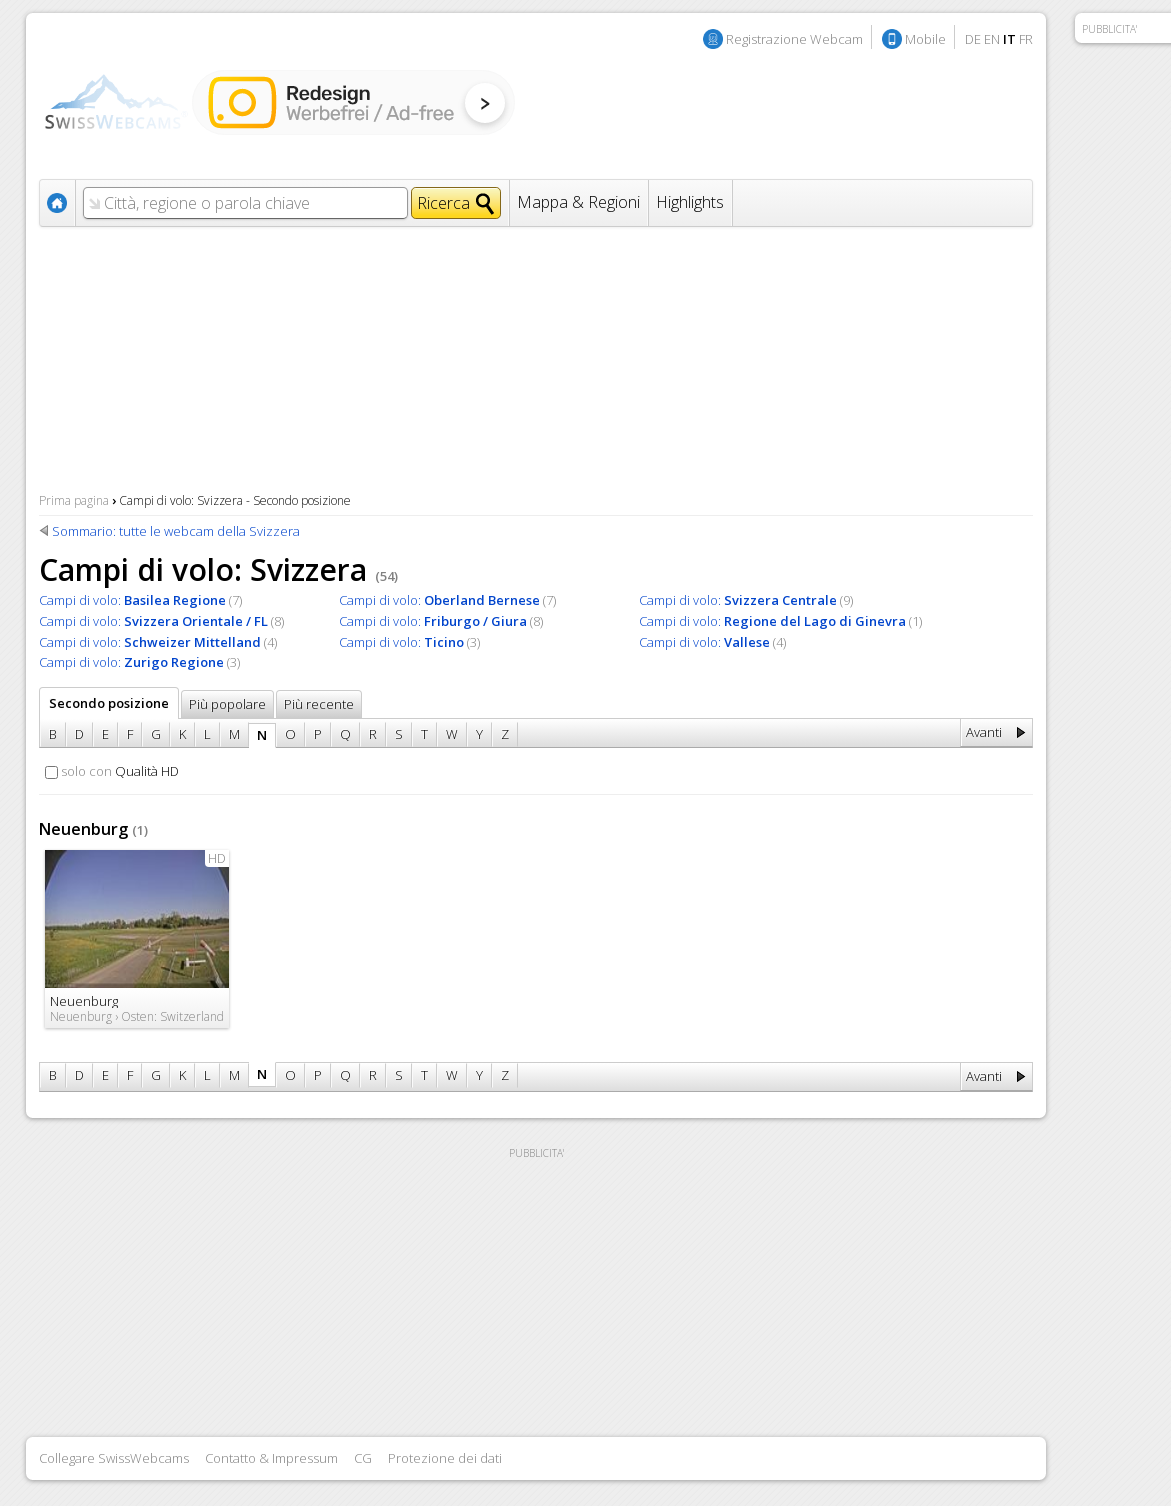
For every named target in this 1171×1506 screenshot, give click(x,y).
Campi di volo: (132, 600)
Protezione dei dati (445, 1458)
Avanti (984, 732)
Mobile (925, 39)
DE (973, 39)
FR (1026, 39)
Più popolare (227, 704)
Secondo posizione (109, 703)
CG (363, 1458)
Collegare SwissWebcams (114, 1458)
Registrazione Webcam (794, 39)
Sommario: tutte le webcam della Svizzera (176, 531)
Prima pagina (74, 500)
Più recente (319, 704)
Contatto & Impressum (271, 1458)
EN (992, 39)
